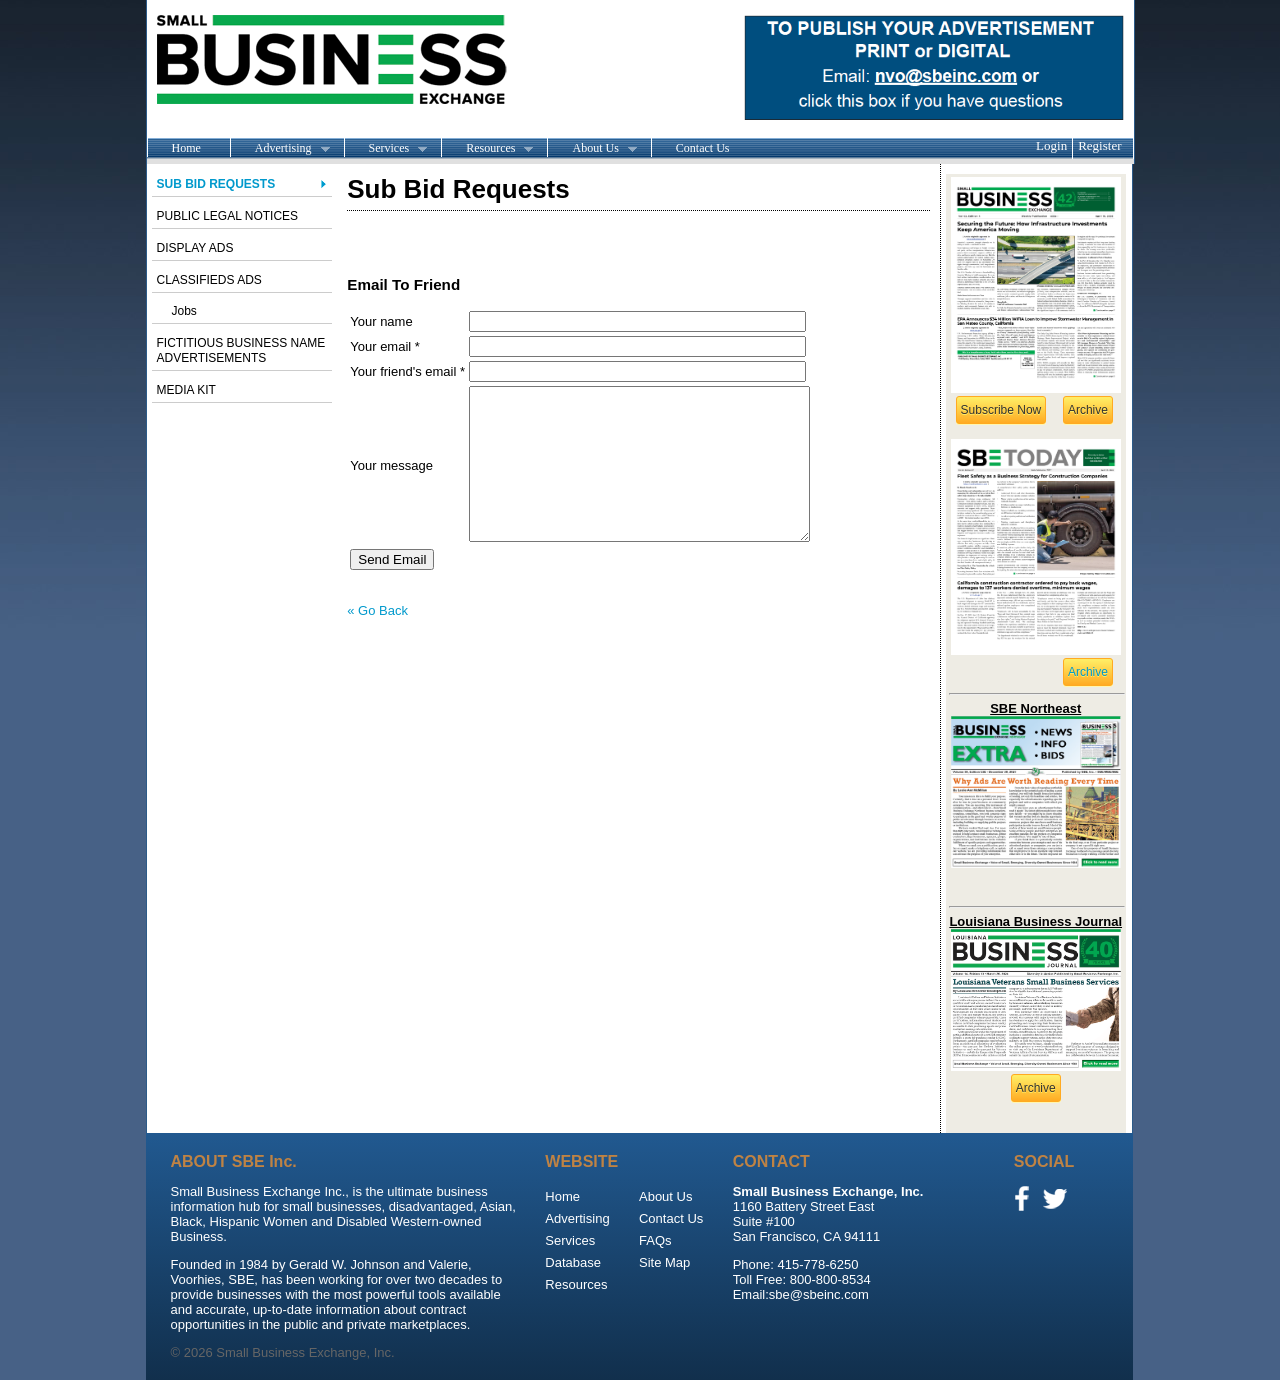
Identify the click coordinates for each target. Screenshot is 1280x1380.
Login (1051, 145)
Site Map (664, 1262)
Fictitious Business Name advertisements (241, 350)
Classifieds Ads (209, 280)
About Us (591, 149)
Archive (1088, 410)
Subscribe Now (1001, 410)
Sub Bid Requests (216, 184)
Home (186, 148)
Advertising (280, 149)
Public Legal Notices (228, 216)
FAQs (655, 1240)
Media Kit (186, 390)
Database (573, 1262)
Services (386, 149)
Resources (487, 149)
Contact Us (703, 148)
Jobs (184, 311)
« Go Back (377, 640)
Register (1099, 145)
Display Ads (195, 248)
